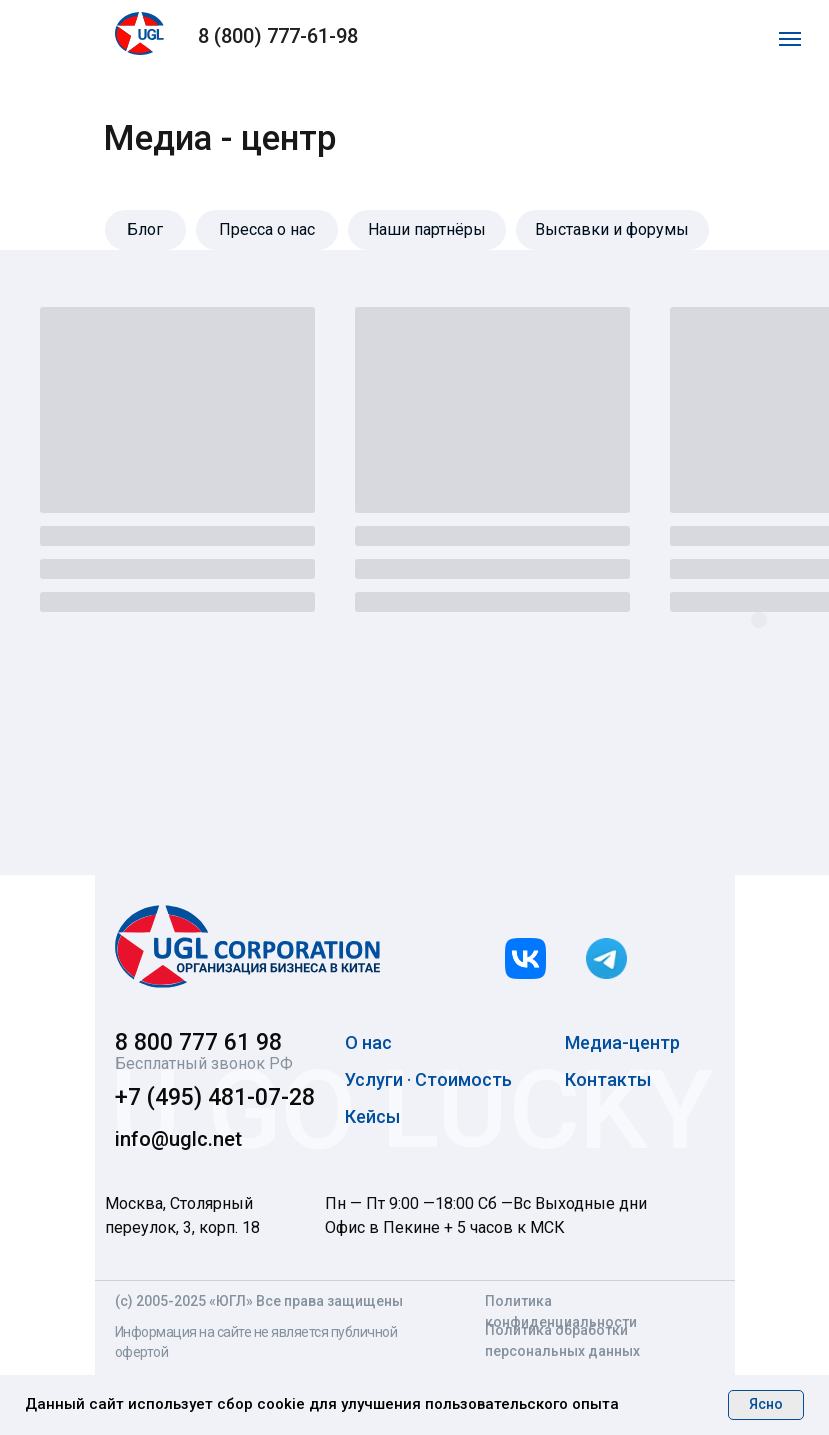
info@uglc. (164, 1139)
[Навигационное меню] (790, 39)
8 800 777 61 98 (198, 1042)
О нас (368, 1042)
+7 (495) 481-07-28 (215, 1097)
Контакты (608, 1079)
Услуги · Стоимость (428, 1079)
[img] (248, 946)
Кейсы (372, 1116)
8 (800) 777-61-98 (278, 36)
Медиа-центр (622, 1042)
